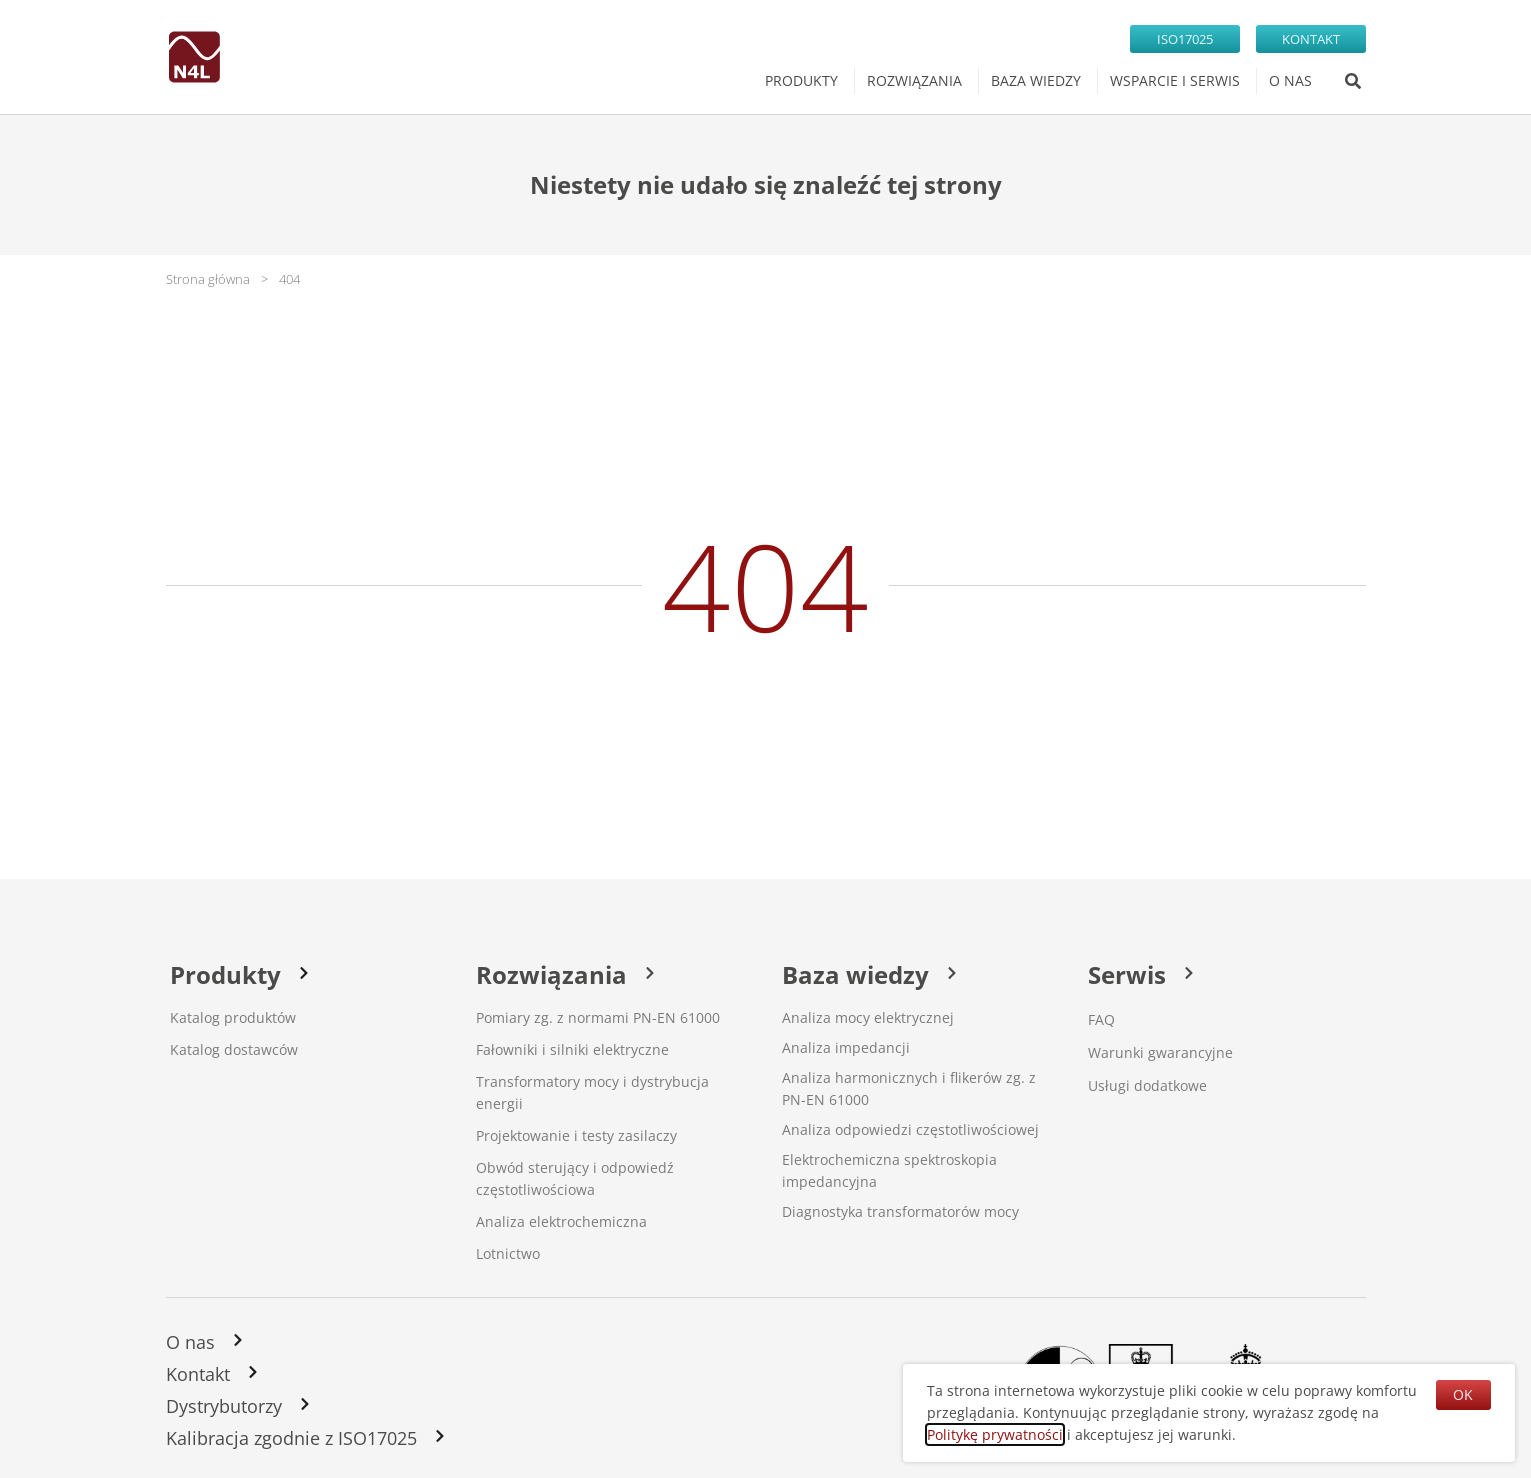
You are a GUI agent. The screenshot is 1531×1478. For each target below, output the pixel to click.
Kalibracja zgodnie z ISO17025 (291, 1438)
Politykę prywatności (995, 1434)
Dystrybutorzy (224, 1406)
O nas (190, 1342)
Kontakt (198, 1374)
